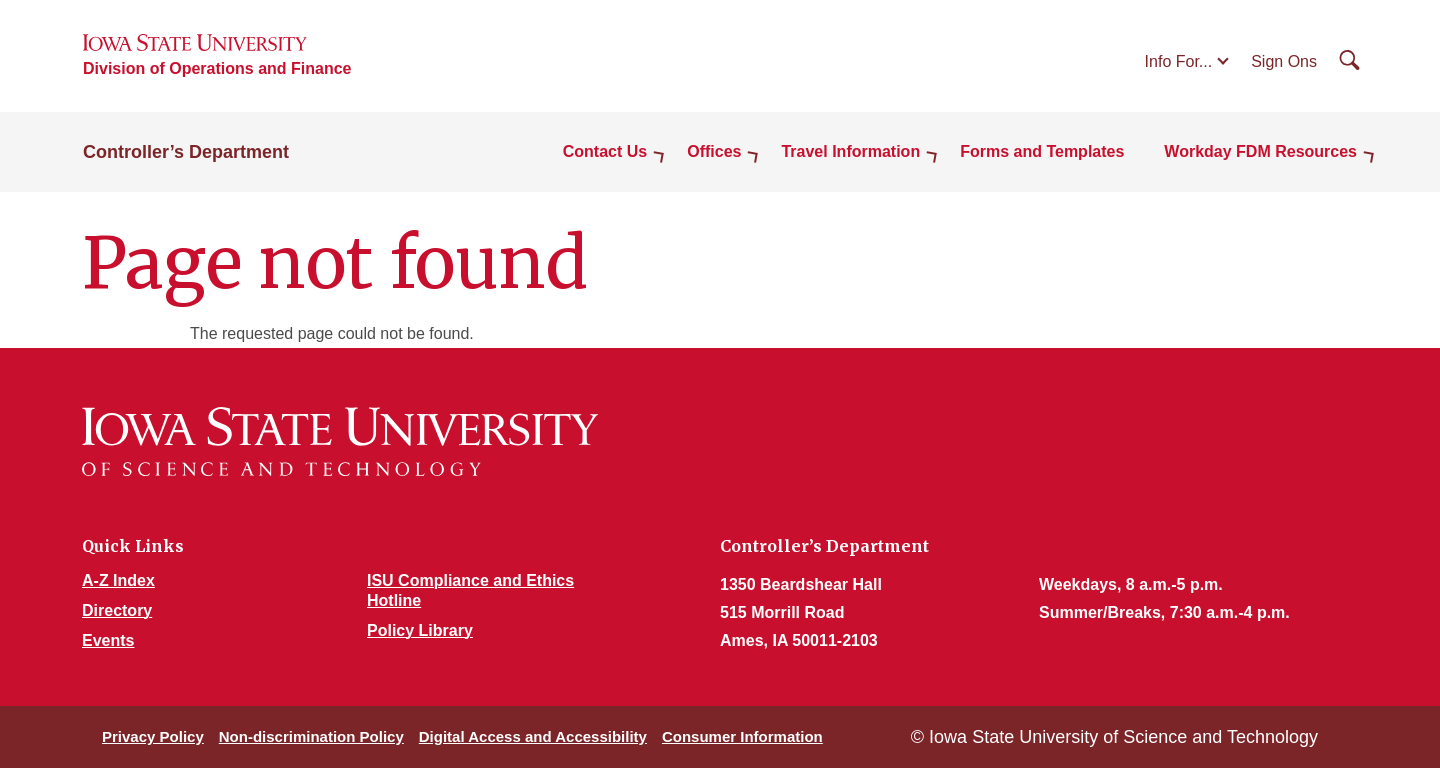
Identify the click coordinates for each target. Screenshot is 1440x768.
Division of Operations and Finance (217, 68)
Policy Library (420, 630)
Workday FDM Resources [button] (1260, 151)
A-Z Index (118, 580)
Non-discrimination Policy (311, 736)
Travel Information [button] (850, 151)
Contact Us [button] (605, 151)
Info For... (1179, 61)
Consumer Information (742, 736)
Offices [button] (714, 151)
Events (108, 640)
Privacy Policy (153, 736)
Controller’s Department (186, 152)
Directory (117, 610)
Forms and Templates (1042, 151)
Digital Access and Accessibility (533, 736)
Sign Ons (1284, 61)
